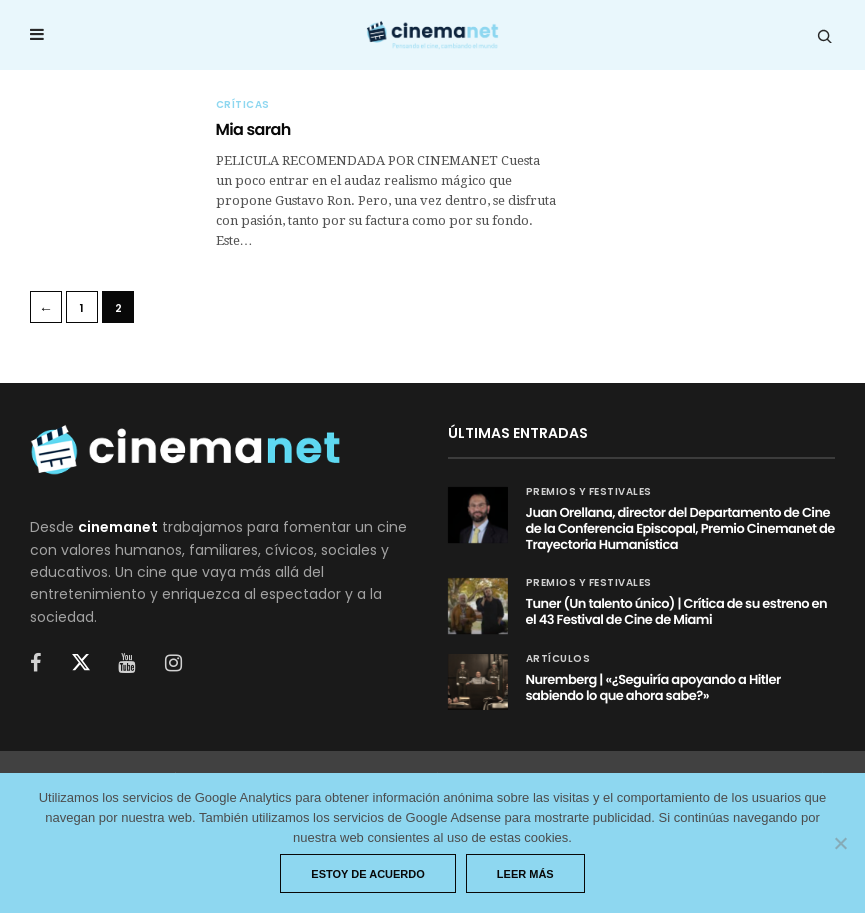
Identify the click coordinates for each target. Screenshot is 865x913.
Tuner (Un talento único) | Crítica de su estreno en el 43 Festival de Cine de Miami (677, 611)
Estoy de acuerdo (368, 874)
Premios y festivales (589, 492)
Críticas (243, 105)
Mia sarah (253, 129)
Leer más (525, 874)
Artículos (558, 659)
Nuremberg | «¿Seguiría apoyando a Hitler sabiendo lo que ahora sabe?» (653, 687)
